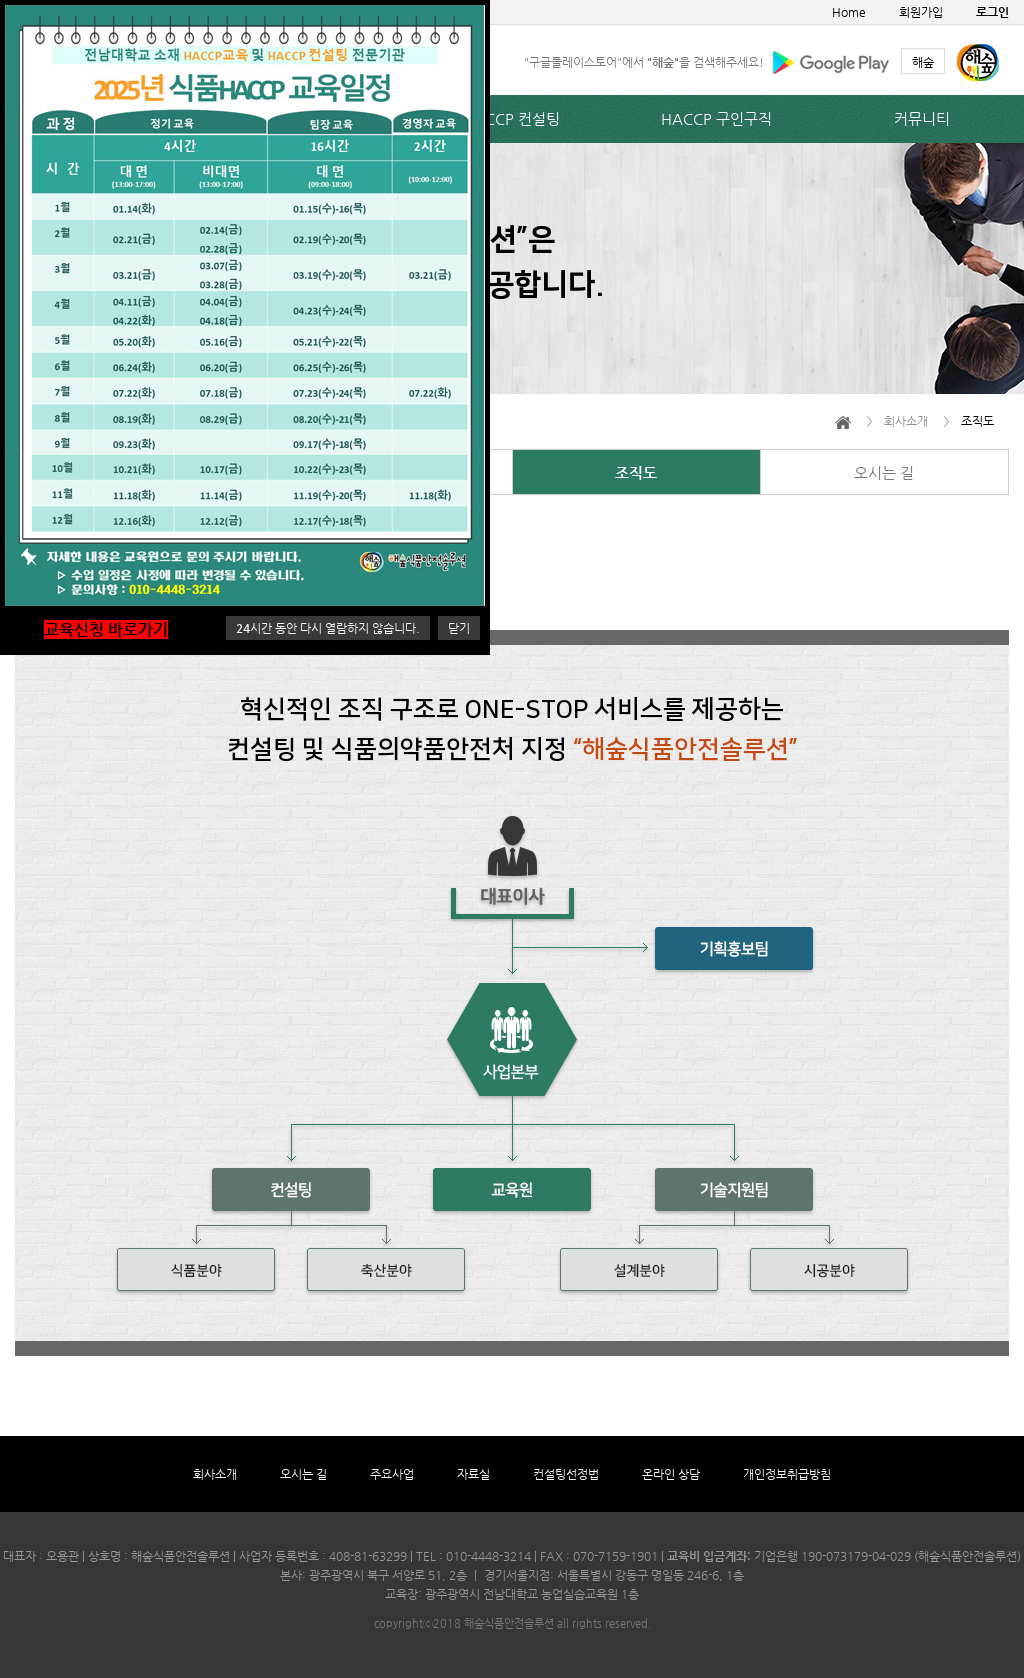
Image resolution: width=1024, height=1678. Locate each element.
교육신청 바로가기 (106, 629)
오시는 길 (884, 472)
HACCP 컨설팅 (511, 118)
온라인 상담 (671, 1474)
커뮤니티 (922, 118)
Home (849, 12)
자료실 (473, 1474)
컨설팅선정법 (566, 1474)
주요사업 (392, 1474)
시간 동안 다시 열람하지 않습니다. (328, 628)
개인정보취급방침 (787, 1474)
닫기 (459, 628)
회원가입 (921, 12)
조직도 (636, 472)
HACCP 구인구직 (716, 118)
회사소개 (215, 1474)
